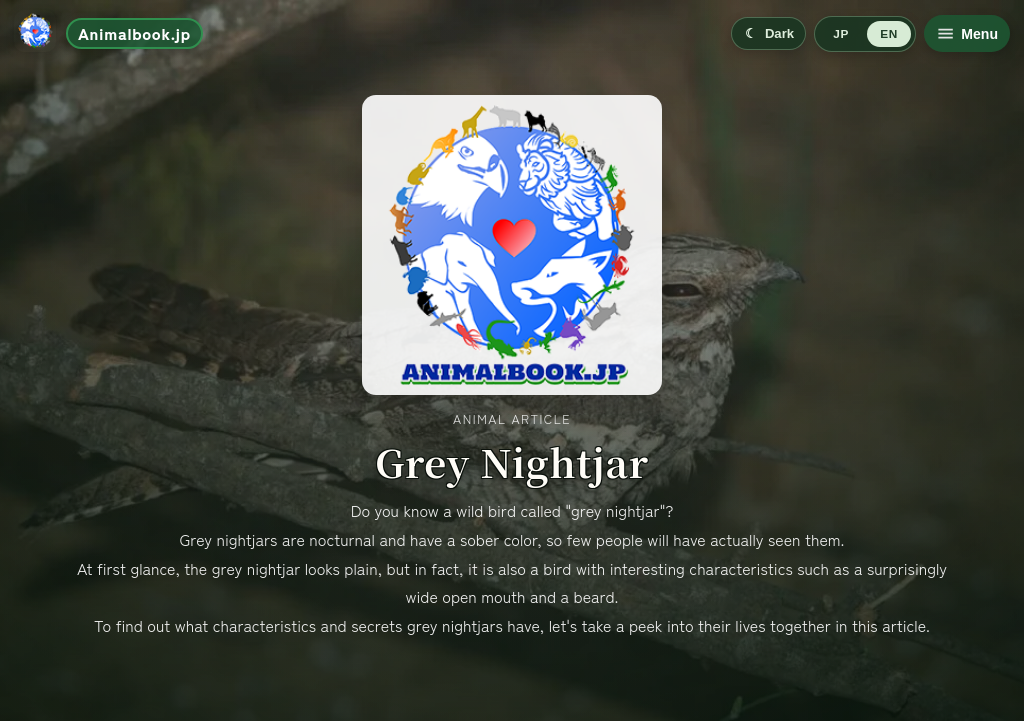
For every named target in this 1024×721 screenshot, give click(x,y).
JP (840, 34)
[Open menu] (967, 33)
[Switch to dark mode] (768, 33)
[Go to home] (108, 33)
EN (888, 34)
